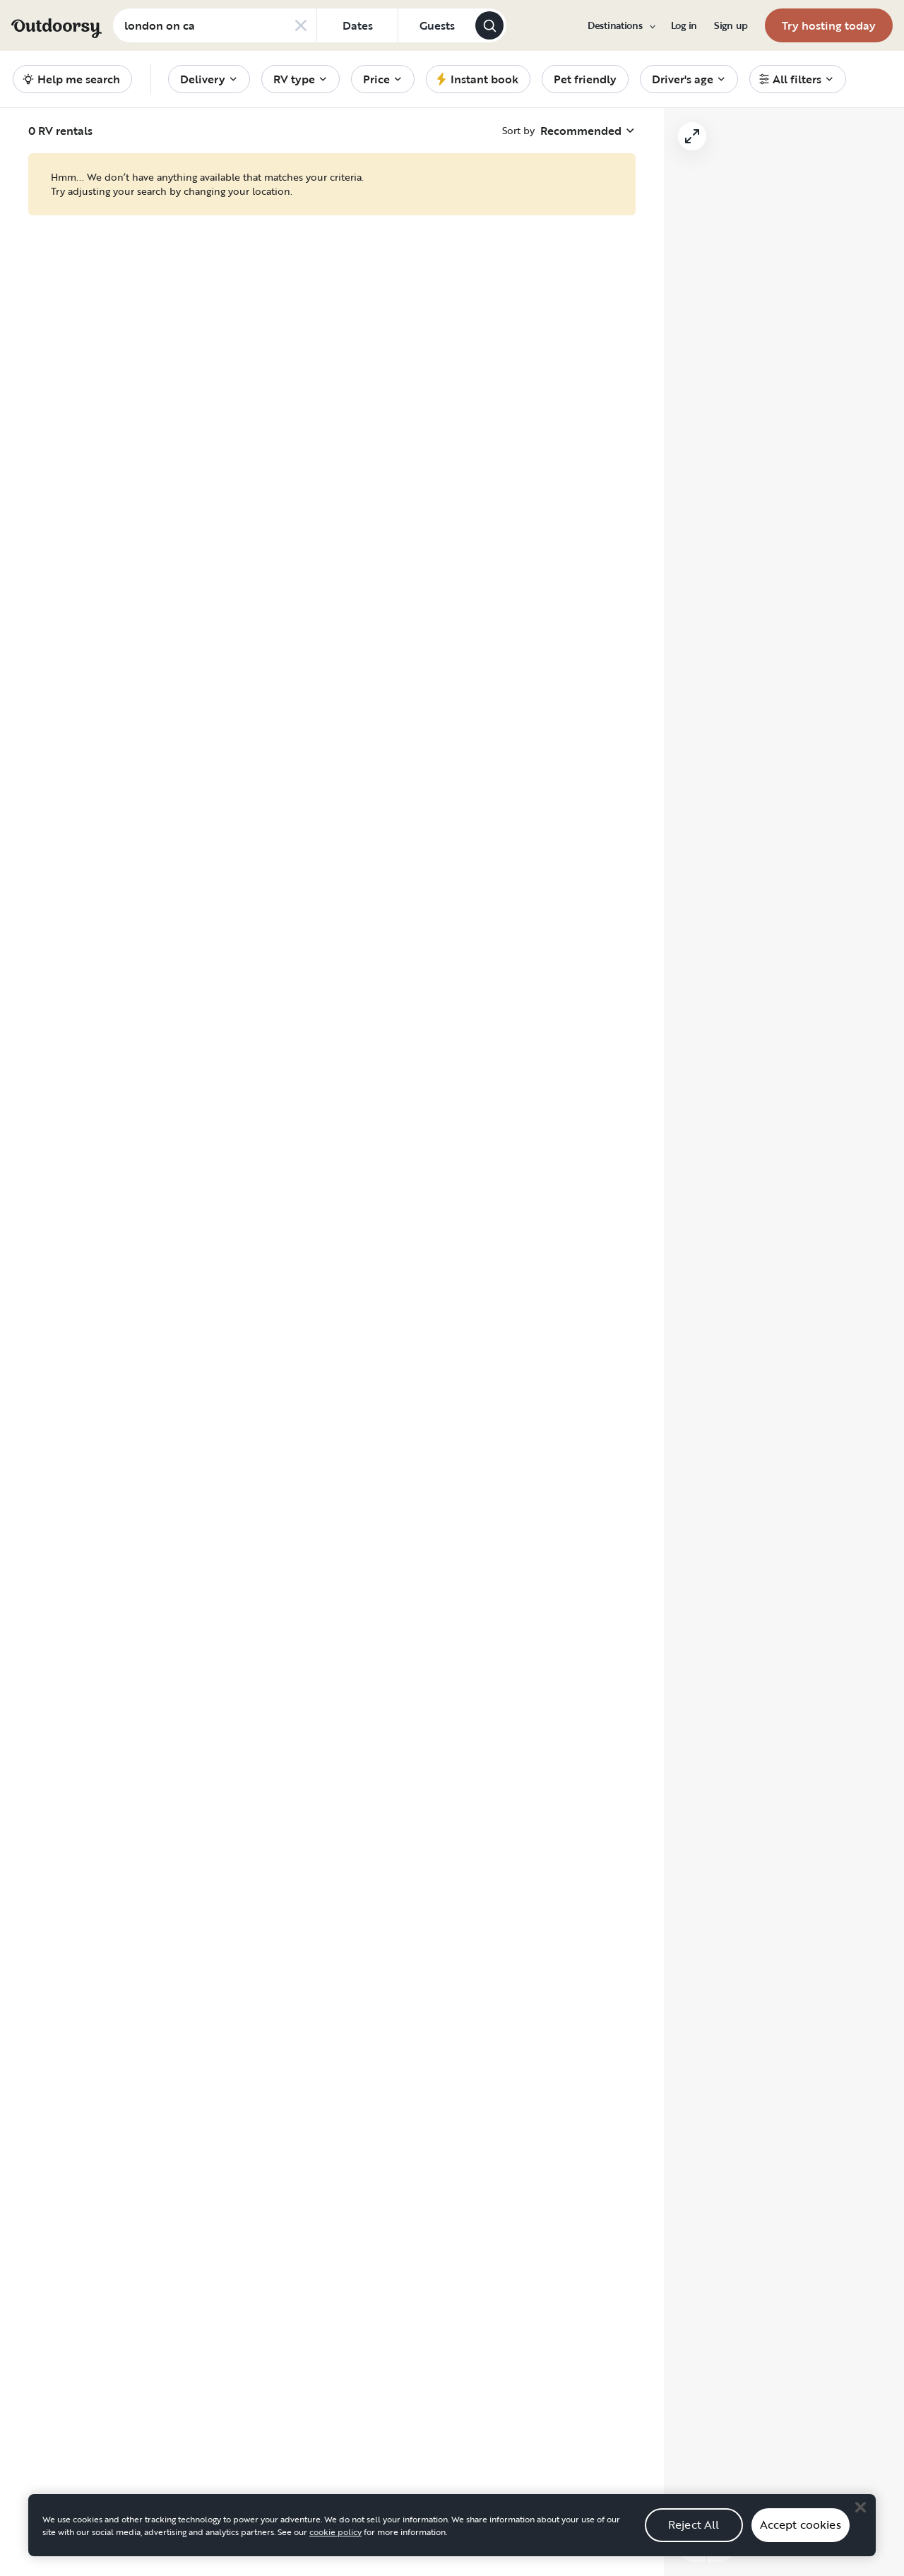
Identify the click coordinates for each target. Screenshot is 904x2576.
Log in (684, 25)
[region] (452, 2525)
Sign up (731, 25)
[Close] (860, 2506)
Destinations (621, 25)
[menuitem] (621, 25)
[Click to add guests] (436, 25)
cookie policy (335, 2531)
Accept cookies (800, 2524)
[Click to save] (204, 170)
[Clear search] (300, 25)
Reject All (694, 2524)
